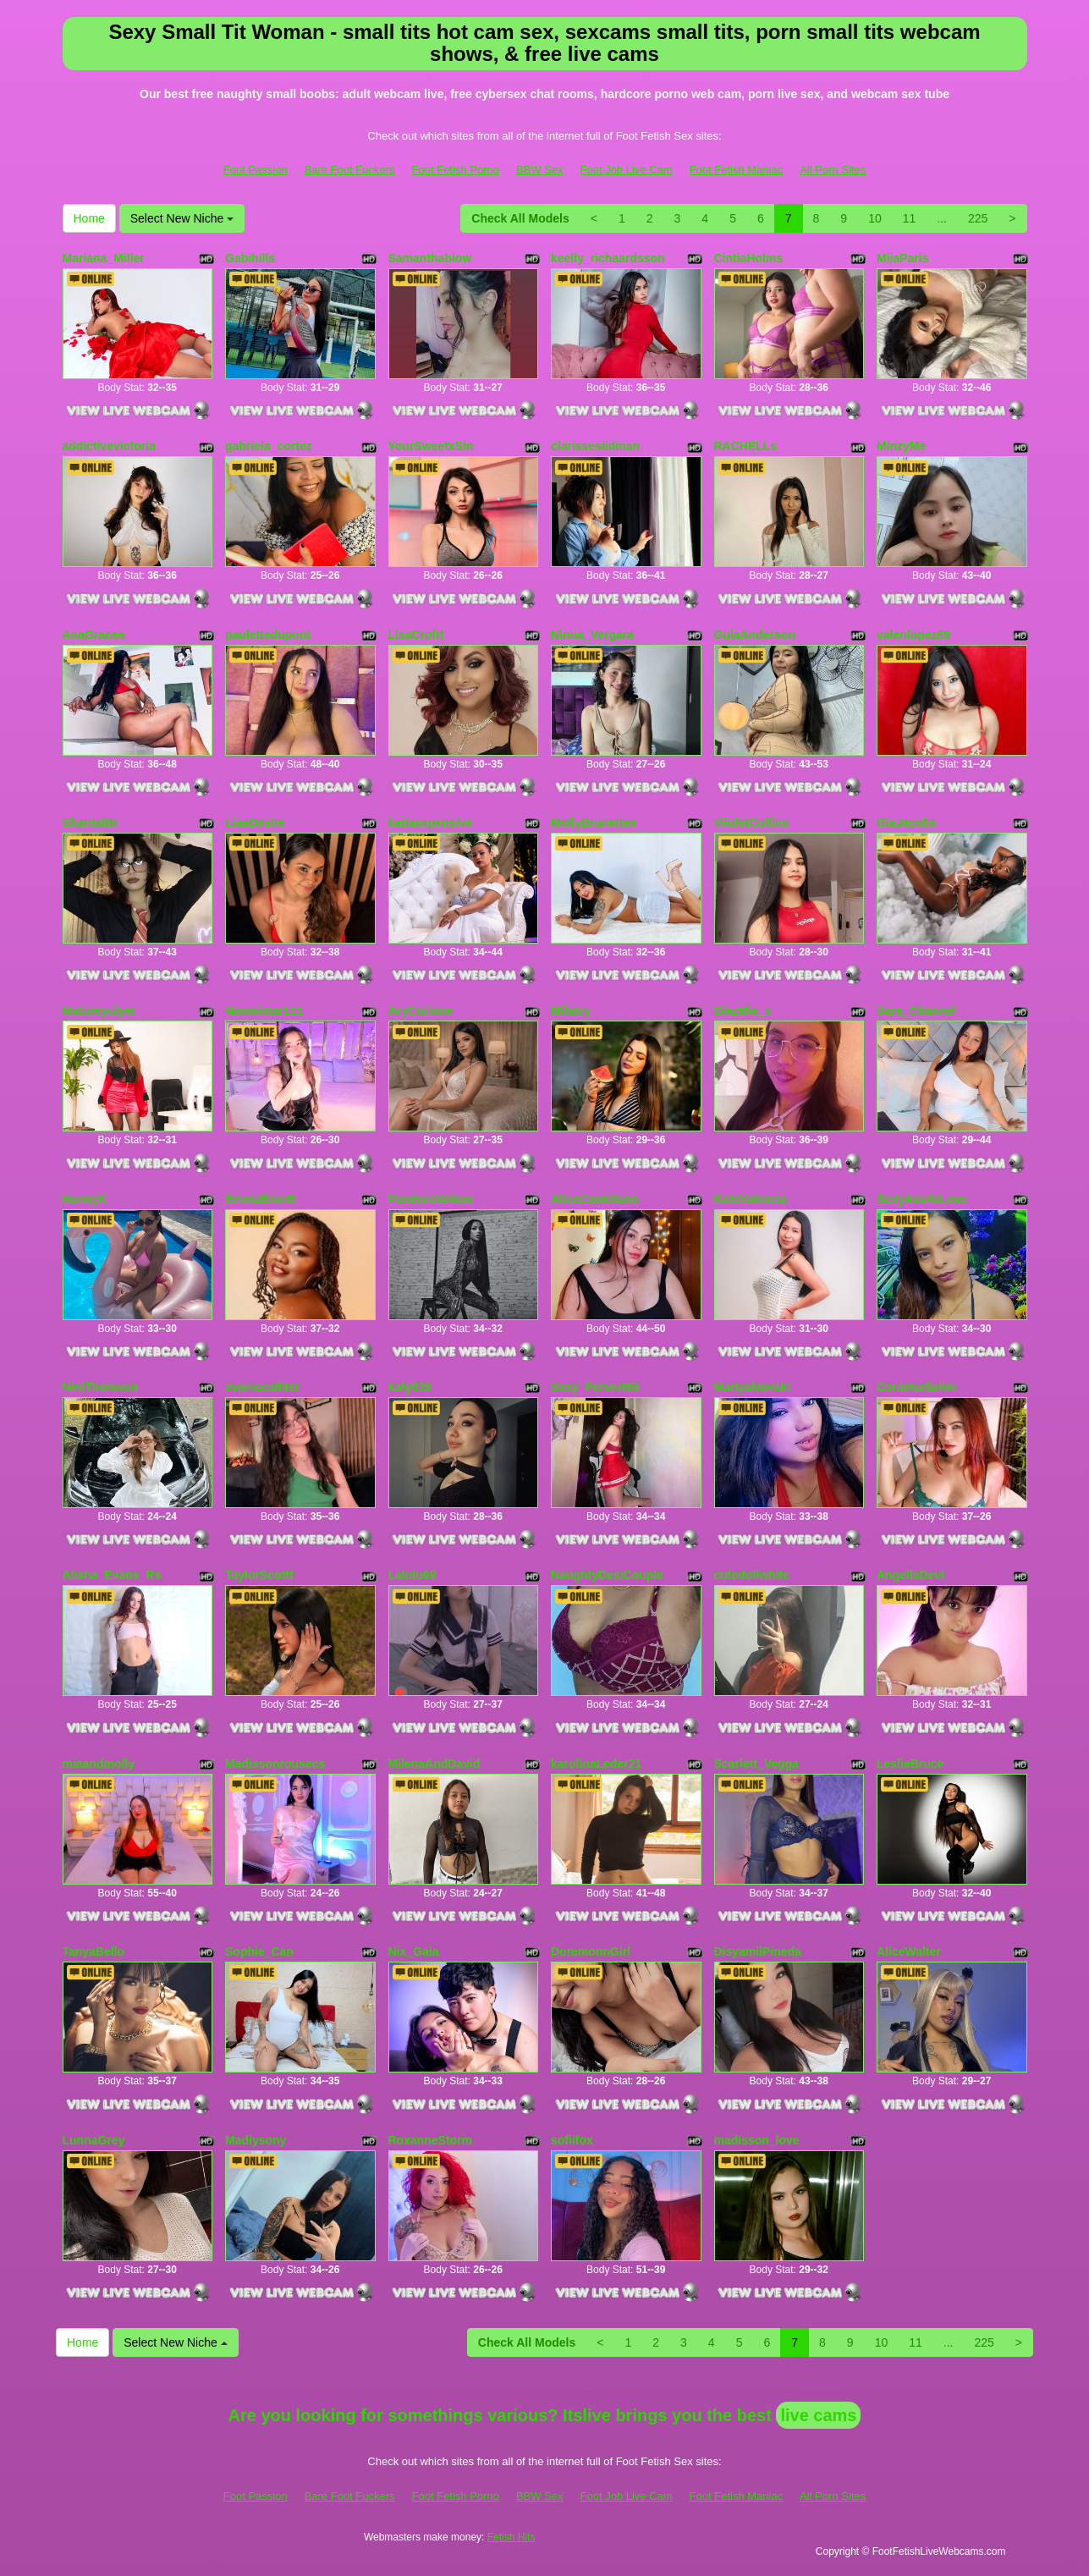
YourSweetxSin (431, 446)
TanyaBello (94, 1951)
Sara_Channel (916, 1010)
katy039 (410, 1387)
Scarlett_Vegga (756, 1763)
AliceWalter (909, 1951)
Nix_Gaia (413, 1951)
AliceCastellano (595, 1199)
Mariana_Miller (104, 258)
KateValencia (750, 1199)
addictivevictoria (110, 446)
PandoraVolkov (431, 1199)
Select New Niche (182, 218)
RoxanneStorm (430, 2140)
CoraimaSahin (916, 1387)
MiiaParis (902, 258)
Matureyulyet (99, 1010)
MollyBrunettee (593, 822)
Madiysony (255, 2140)
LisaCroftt (416, 634)
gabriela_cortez (268, 446)
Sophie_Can (259, 1951)
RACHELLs (746, 446)
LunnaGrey (94, 2140)
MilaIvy (571, 1010)
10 (875, 218)
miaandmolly (99, 1763)
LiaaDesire (255, 822)
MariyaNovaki (752, 1387)
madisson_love (757, 2140)
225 (977, 218)
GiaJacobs (907, 822)
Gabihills (250, 258)
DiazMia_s (743, 1010)
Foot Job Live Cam (626, 169)
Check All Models (520, 218)
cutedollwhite (751, 1575)
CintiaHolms (749, 258)
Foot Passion (255, 169)
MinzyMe (901, 446)
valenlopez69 (913, 634)
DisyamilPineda (758, 1951)
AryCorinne (420, 1010)
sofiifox (572, 2140)
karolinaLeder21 (596, 1763)
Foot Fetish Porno (455, 169)
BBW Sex (540, 169)
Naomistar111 (264, 1010)
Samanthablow (430, 258)
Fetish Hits (511, 2537)
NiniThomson (100, 1387)
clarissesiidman (595, 446)
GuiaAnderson (754, 634)
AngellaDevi (910, 1575)
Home (89, 218)
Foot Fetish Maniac (737, 169)
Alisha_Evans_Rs (112, 1575)
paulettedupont (268, 634)
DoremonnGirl (590, 1951)
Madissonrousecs (275, 1763)
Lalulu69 (412, 1575)
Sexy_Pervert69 (595, 1387)
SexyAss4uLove (922, 1199)
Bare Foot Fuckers (350, 169)
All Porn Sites (833, 169)
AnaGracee (94, 634)
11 (909, 218)
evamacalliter (262, 1387)
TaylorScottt (259, 1575)
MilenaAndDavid (434, 1763)
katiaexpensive (430, 822)
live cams (818, 2415)
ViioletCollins (751, 822)
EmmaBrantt (260, 1199)
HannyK (85, 1199)
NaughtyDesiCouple (607, 1575)
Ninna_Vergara (592, 634)
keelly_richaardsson (608, 258)
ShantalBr (90, 822)
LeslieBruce (910, 1763)
